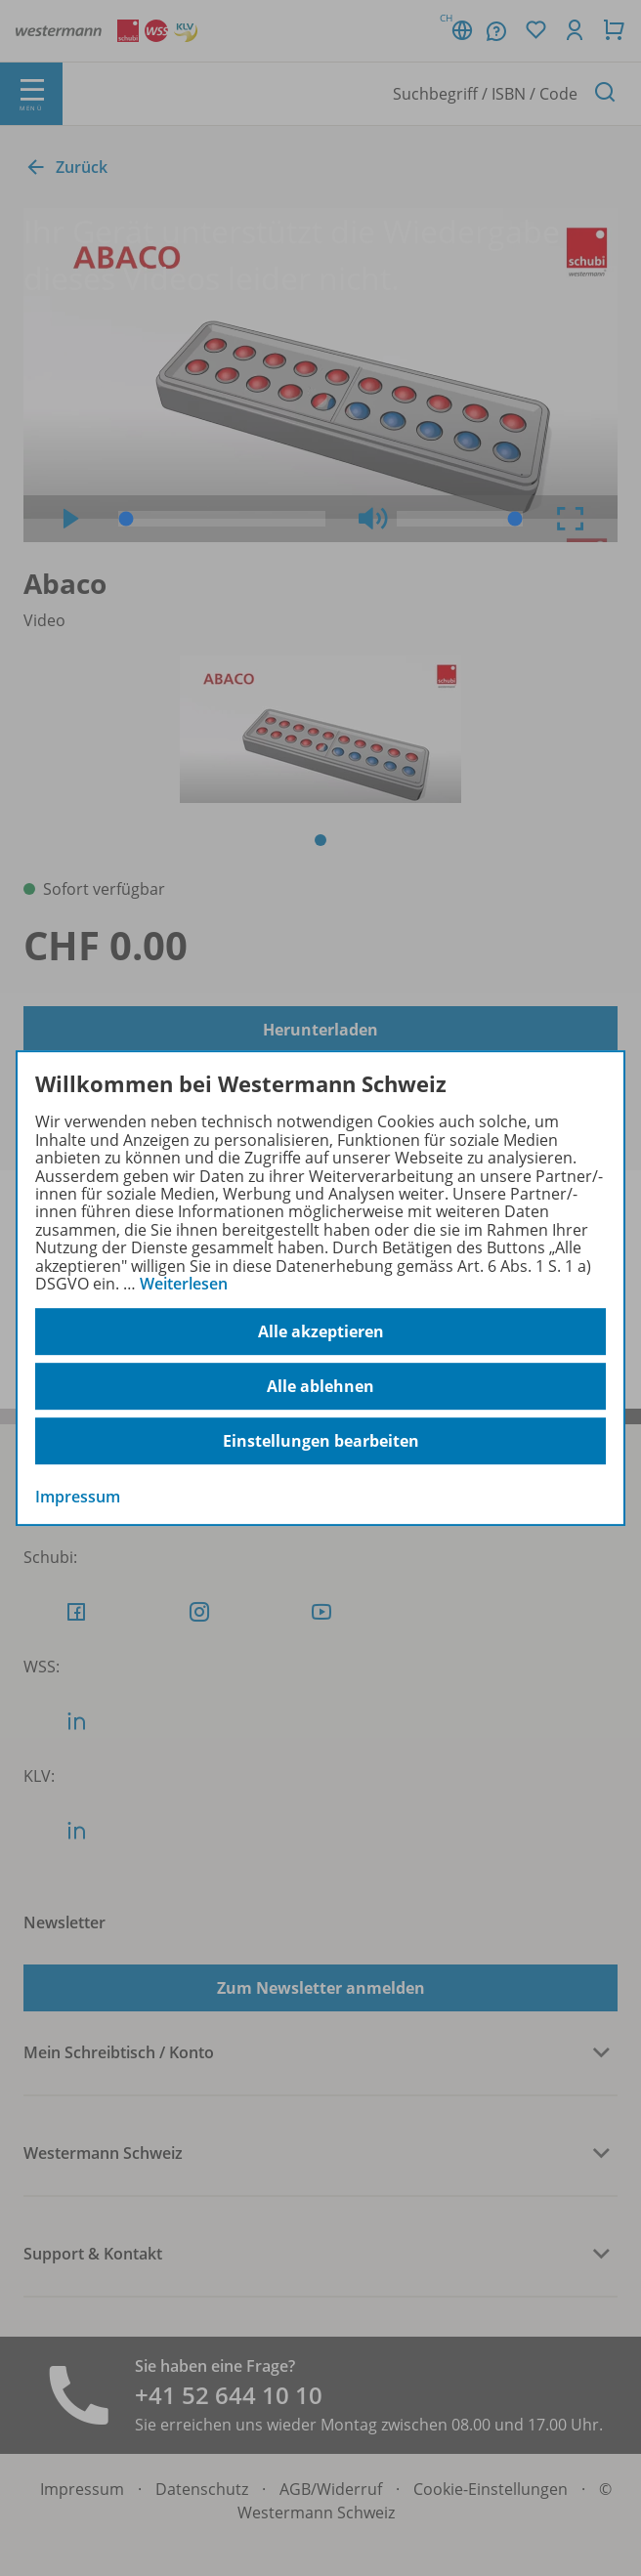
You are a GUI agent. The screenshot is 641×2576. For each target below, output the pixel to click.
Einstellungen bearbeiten (321, 1441)
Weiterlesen (184, 1283)
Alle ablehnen (320, 1386)
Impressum (77, 1497)
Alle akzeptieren (321, 1331)
